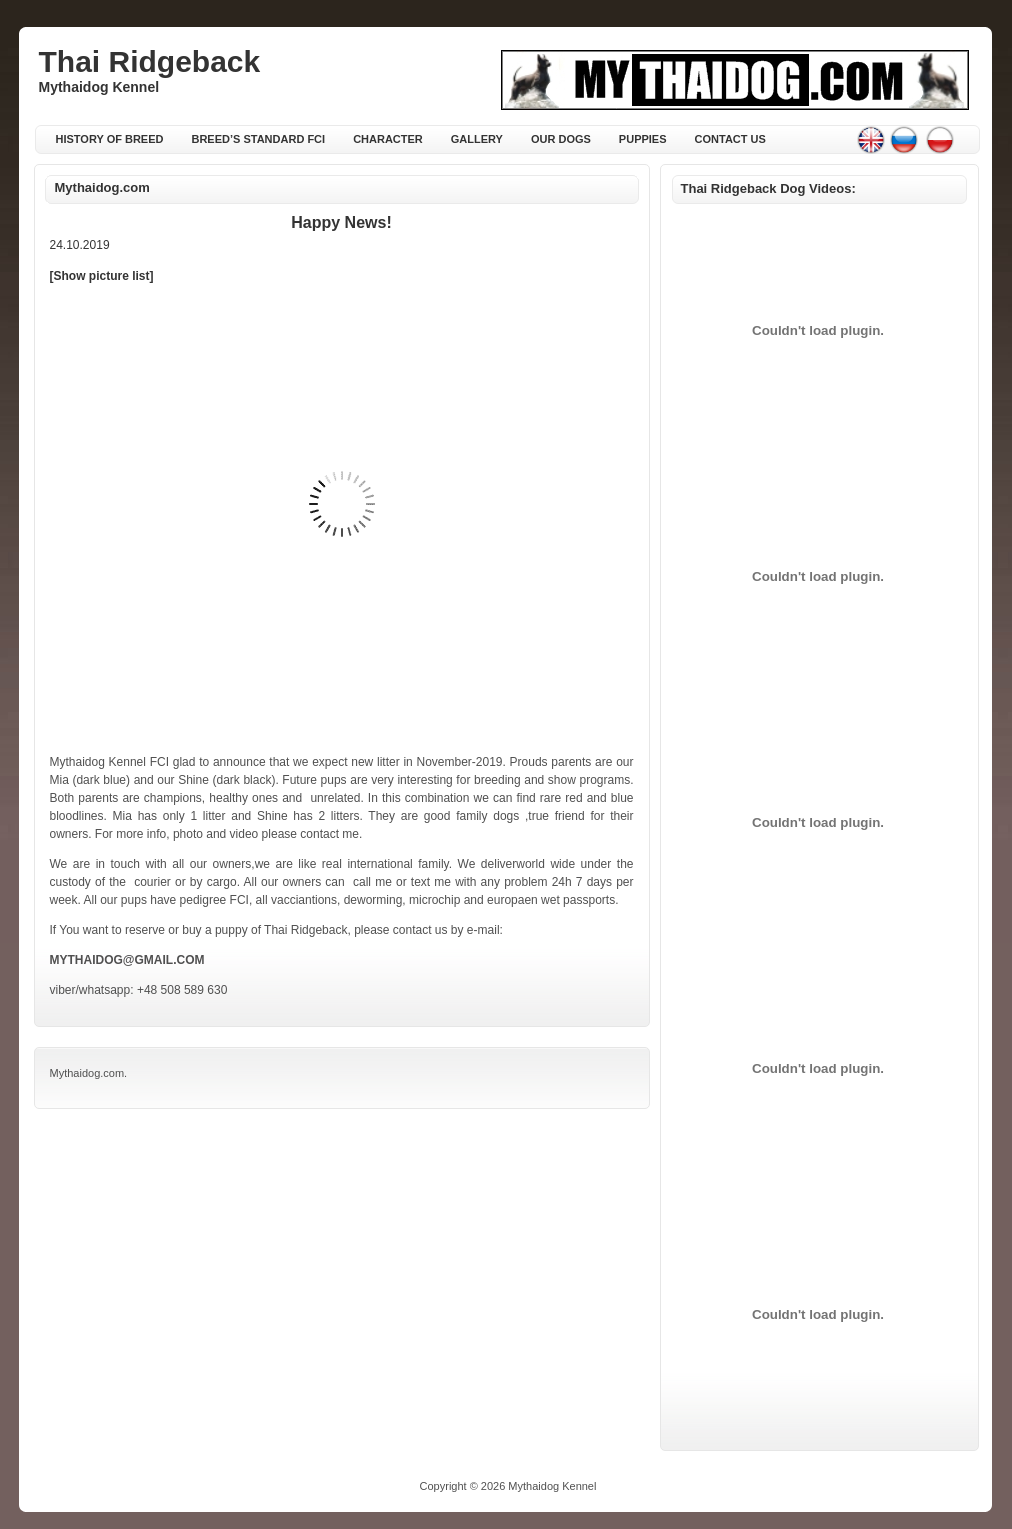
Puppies (643, 139)
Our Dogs (561, 139)
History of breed (110, 139)
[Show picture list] (102, 276)
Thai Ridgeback (150, 61)
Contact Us (730, 139)
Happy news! (341, 222)
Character (388, 139)
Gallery (477, 139)
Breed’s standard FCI (258, 139)
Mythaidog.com (102, 187)
